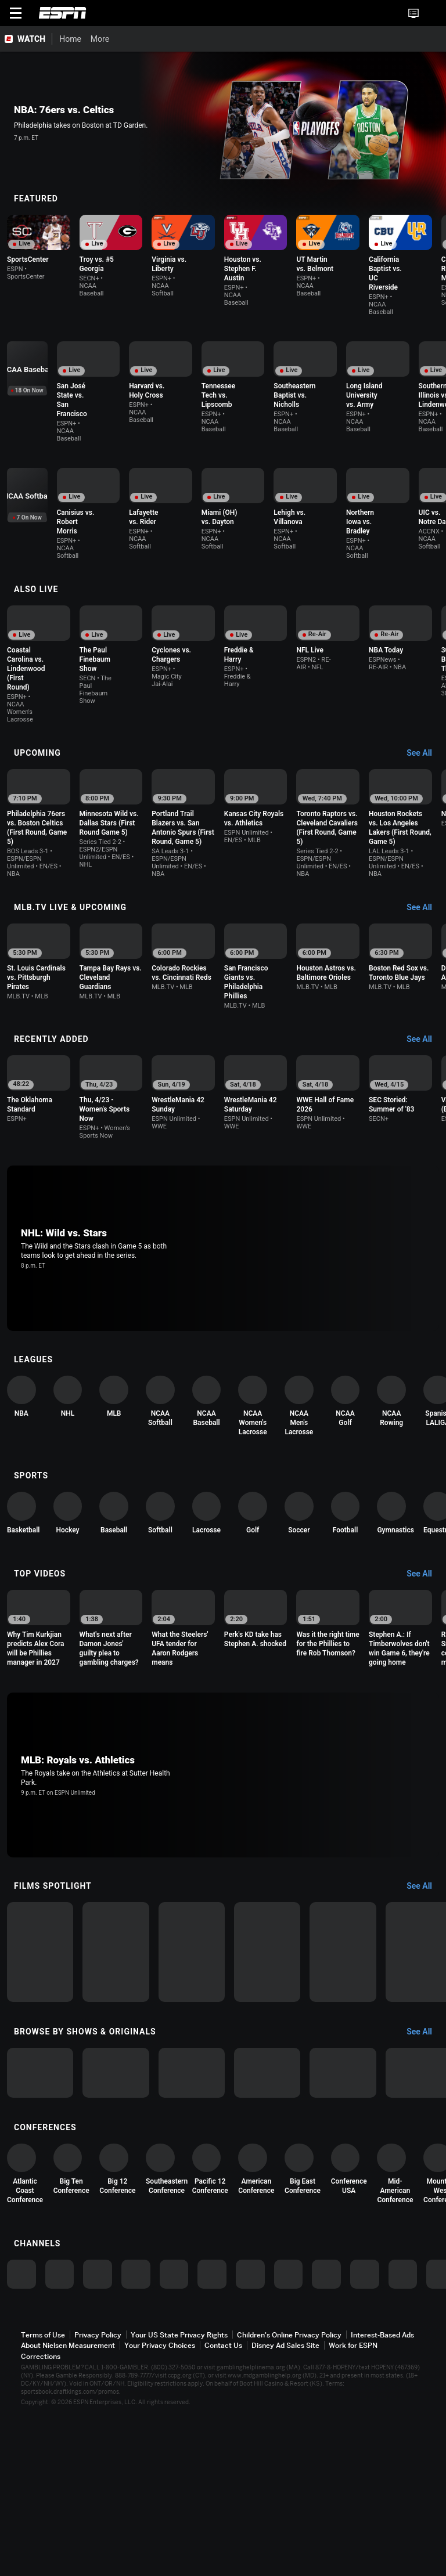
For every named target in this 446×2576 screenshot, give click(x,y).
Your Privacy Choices (159, 2518)
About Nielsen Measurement (68, 2518)
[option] (61, 259)
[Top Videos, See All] (425, 1579)
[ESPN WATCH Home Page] (26, 39)
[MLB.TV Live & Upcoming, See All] (425, 874)
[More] (297, 39)
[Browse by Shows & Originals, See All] (425, 2126)
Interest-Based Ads (382, 2507)
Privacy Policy (97, 2507)
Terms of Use (43, 2507)
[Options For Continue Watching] (104, 292)
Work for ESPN (353, 2518)
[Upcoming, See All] (425, 718)
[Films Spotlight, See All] (425, 1908)
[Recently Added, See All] (425, 1013)
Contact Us (223, 2518)
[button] (432, 13)
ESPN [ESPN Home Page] (63, 13)
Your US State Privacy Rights (179, 2507)
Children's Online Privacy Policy (289, 2507)
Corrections (40, 2529)
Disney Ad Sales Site (285, 2518)
